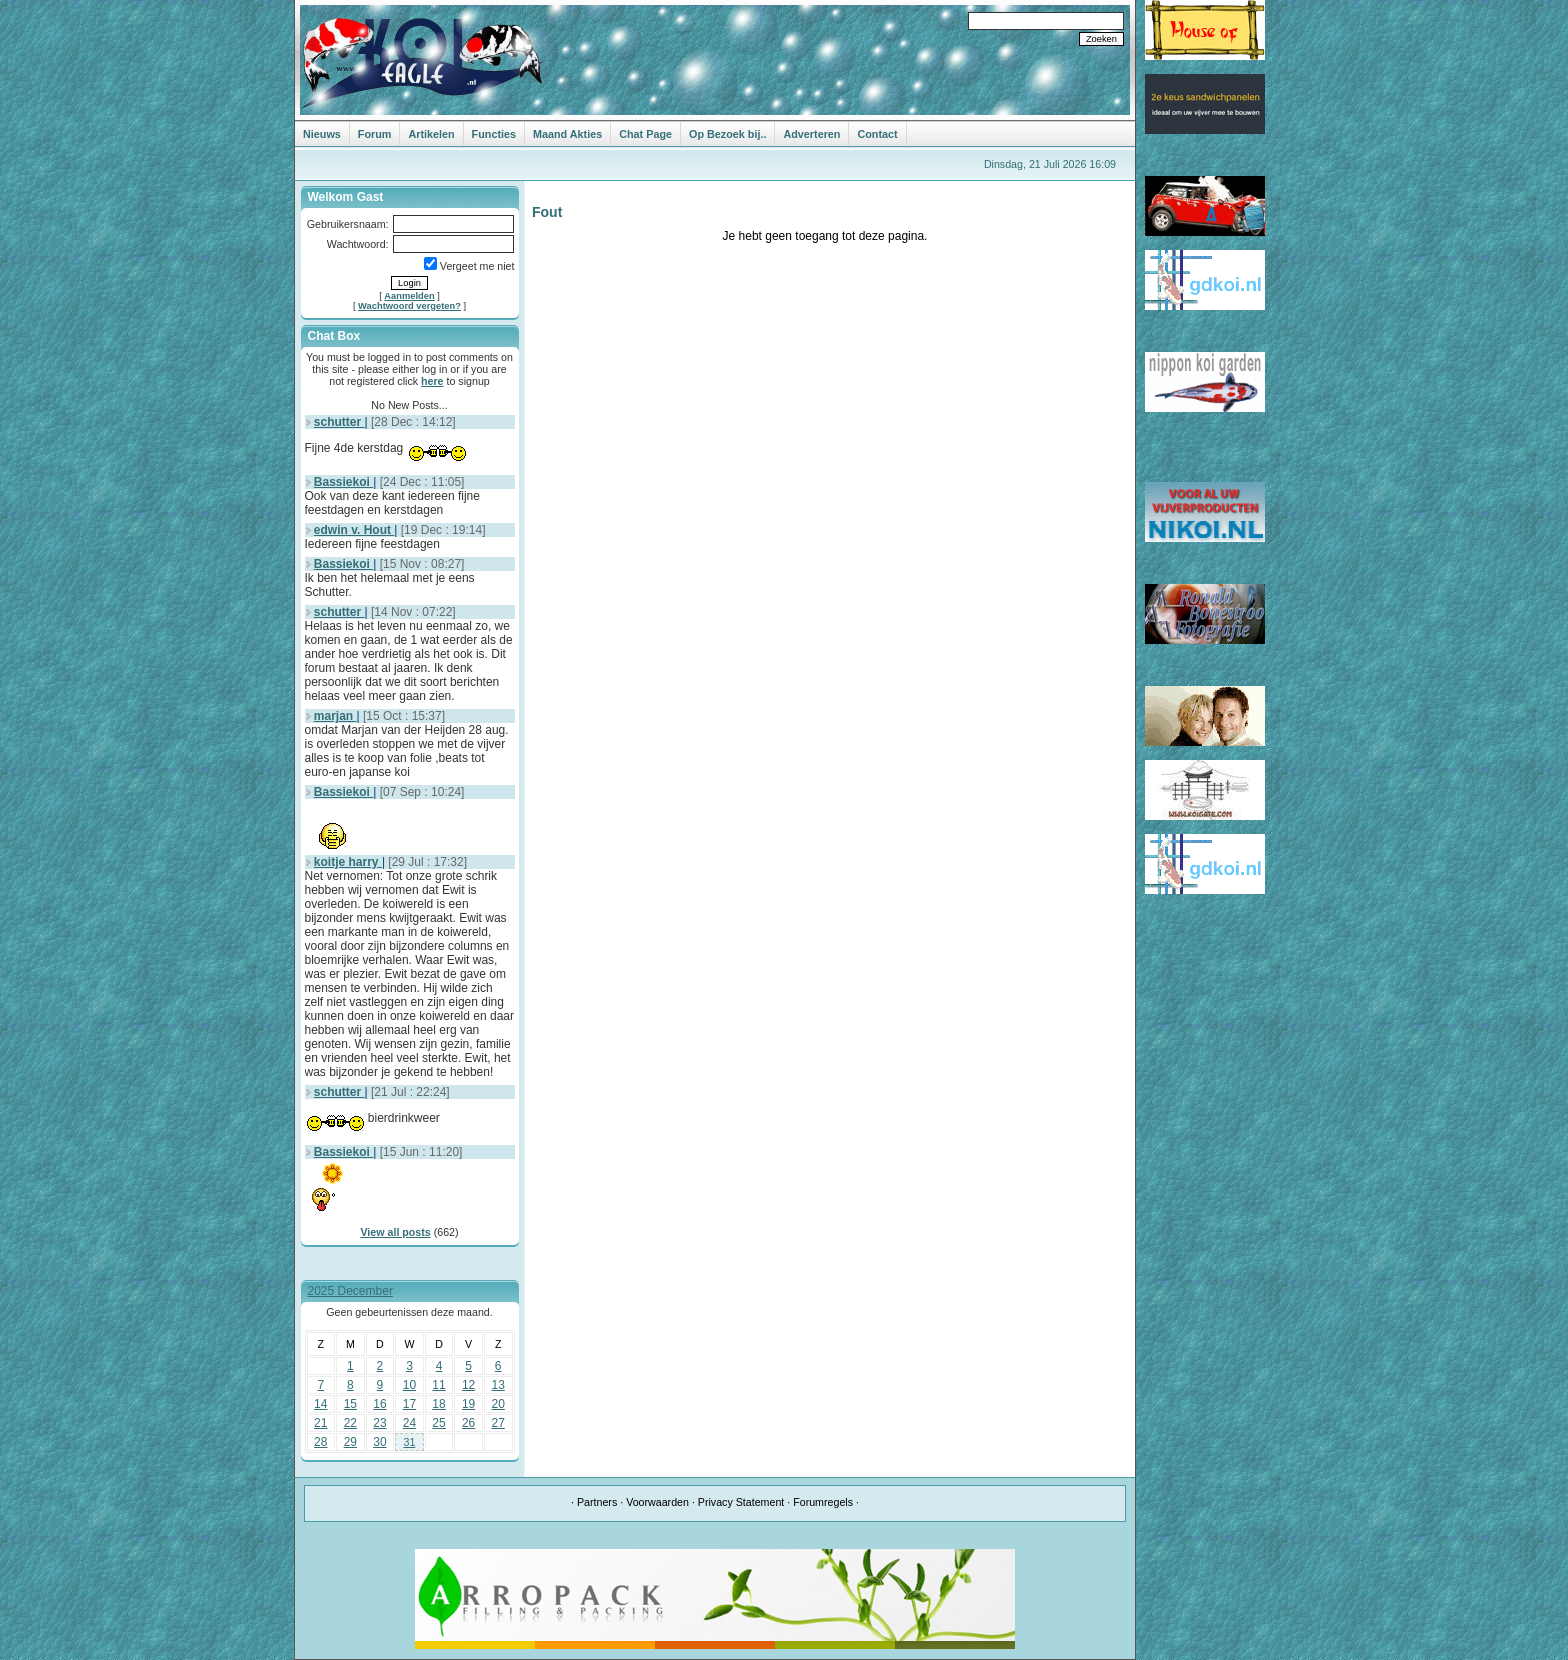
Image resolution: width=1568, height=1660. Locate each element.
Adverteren (811, 134)
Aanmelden (409, 296)
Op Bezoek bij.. (727, 134)
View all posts (395, 1232)
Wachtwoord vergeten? (409, 306)
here (432, 381)
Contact (877, 134)
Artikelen (431, 134)
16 (379, 1404)
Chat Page (645, 134)
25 (438, 1423)
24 (409, 1423)
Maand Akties (567, 134)
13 (498, 1385)
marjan (335, 716)
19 (468, 1404)
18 (438, 1404)
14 (320, 1404)
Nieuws (322, 134)
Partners (597, 1502)
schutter (339, 422)
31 (410, 1442)
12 (468, 1385)
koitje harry (348, 862)
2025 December (350, 1291)
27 (498, 1423)
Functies (494, 134)
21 (320, 1423)
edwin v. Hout (354, 530)
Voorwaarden (657, 1502)
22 (350, 1423)
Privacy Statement (741, 1502)
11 (438, 1385)
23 (379, 1423)
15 (350, 1404)
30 (379, 1442)
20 (498, 1404)
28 (320, 1442)
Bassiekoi (343, 482)
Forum (375, 134)
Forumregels (823, 1502)
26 (468, 1423)
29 (350, 1442)
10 (409, 1385)
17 (409, 1404)
